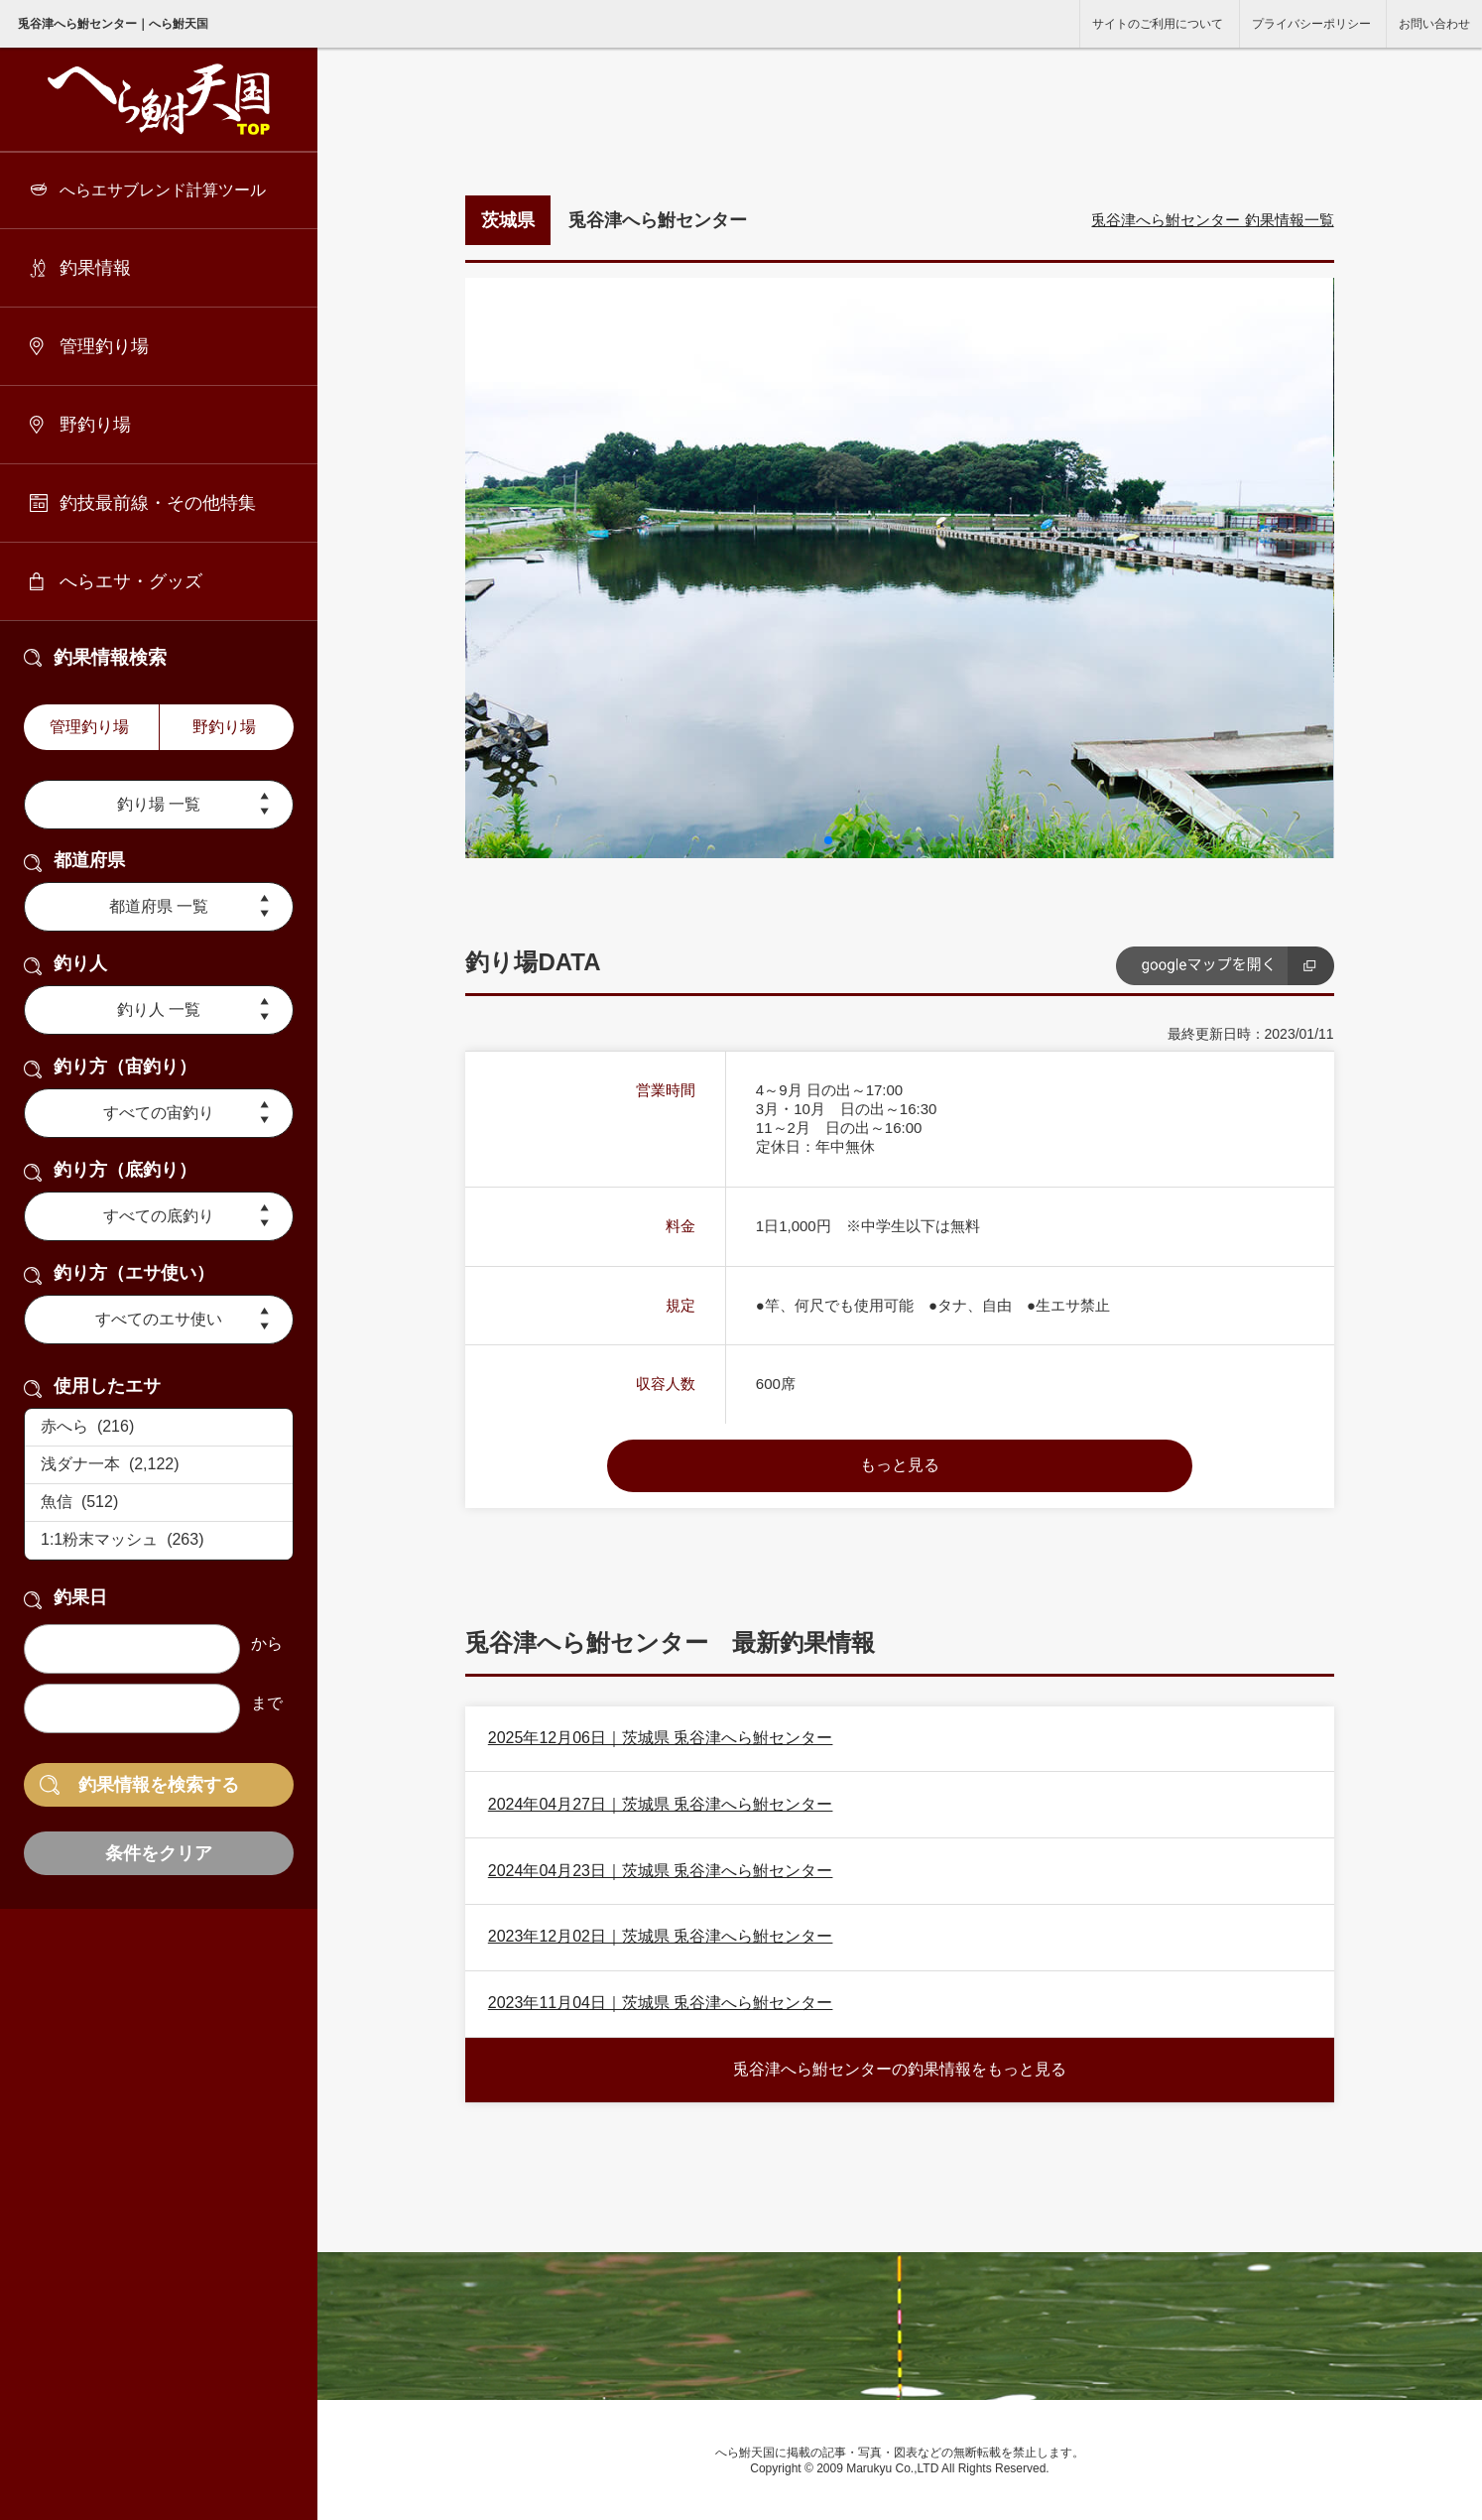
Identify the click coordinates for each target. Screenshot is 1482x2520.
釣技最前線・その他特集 (158, 503)
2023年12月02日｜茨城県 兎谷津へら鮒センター (660, 1936)
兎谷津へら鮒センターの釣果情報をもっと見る (899, 2069)
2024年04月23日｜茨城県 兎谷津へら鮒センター (660, 1870)
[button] (828, 840)
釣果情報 (95, 268)
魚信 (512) (159, 1503)
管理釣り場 (104, 346)
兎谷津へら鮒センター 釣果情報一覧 (1212, 219)
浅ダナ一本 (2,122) (159, 1465)
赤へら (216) (159, 1428)
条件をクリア (158, 1853)
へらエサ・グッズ (131, 581)
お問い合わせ (1434, 24)
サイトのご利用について (1157, 24)
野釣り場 (95, 425)
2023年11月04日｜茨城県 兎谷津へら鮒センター (660, 2002)
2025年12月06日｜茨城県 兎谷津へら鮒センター (660, 1737)
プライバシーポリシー (1311, 24)
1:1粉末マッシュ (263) (159, 1541)
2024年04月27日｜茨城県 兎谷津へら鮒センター (660, 1804)
